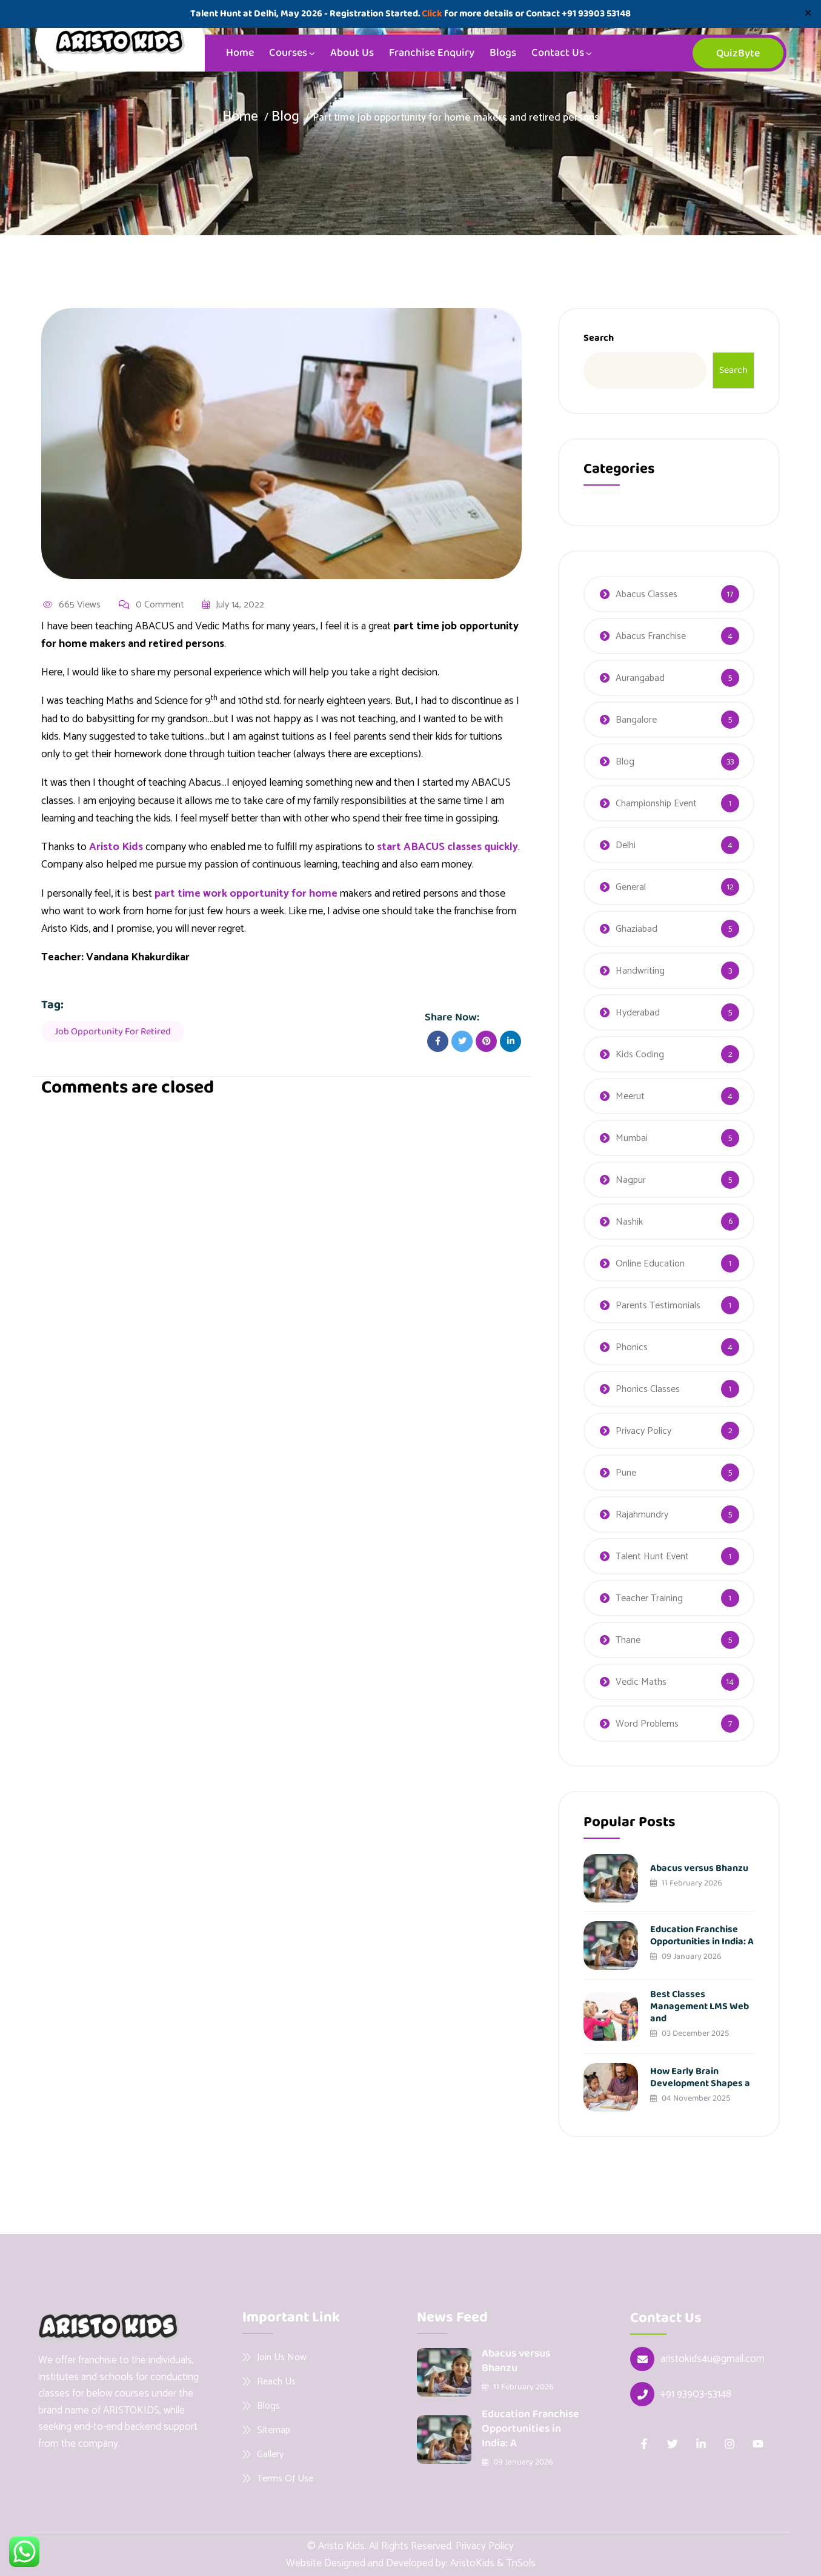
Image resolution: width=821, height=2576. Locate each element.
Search (598, 338)
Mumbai (632, 1138)
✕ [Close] (808, 13)
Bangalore (636, 720)
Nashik (629, 1222)
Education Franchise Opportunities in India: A (702, 1935)
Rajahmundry (642, 1515)
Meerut (630, 1096)
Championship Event (656, 803)
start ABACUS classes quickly (448, 849)
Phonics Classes (648, 1389)
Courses (288, 52)
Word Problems (647, 1724)
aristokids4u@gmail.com (712, 2359)
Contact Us (557, 52)
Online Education (650, 1264)
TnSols (521, 2563)
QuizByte (738, 53)
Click (432, 13)
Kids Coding (640, 1054)
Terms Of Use (285, 2478)
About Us (352, 52)
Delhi (626, 845)
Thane (628, 1640)
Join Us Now (282, 2357)
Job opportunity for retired (113, 1032)
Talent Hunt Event (652, 1556)
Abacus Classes (646, 594)
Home (240, 52)
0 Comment (151, 606)
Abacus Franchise (651, 636)
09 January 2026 (686, 1956)
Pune (626, 1473)
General (631, 887)
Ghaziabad (636, 929)
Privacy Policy (643, 1431)
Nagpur (631, 1180)
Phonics (632, 1347)
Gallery (270, 2454)
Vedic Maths (641, 1682)
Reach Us (276, 2381)
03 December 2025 (690, 2033)
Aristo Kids (116, 849)
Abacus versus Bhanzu (699, 1868)
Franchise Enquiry (431, 52)
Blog (286, 117)
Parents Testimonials (658, 1305)
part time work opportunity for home (246, 895)
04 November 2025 (690, 2098)
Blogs (503, 52)
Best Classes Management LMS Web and (699, 2006)
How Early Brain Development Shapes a (700, 2077)
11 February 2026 (686, 1883)
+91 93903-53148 (695, 2394)
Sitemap (273, 2429)
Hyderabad (638, 1013)
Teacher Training (649, 1598)
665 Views (72, 606)
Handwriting (640, 971)
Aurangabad (640, 678)
